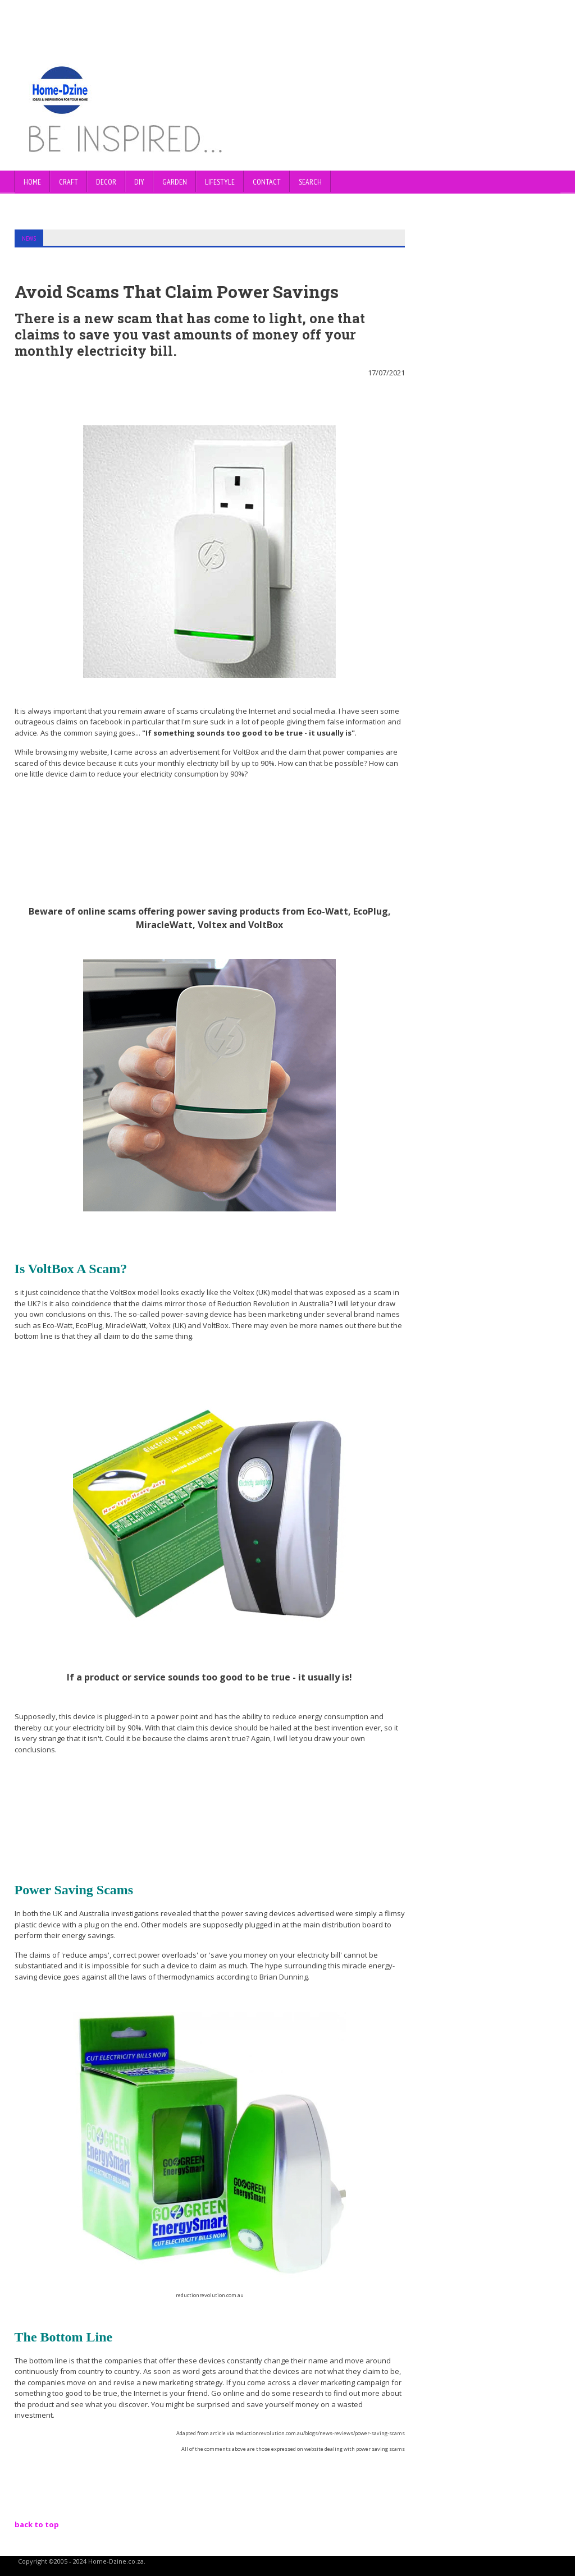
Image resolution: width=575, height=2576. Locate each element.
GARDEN (174, 182)
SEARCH (310, 182)
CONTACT (267, 182)
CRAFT (68, 182)
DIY (139, 182)
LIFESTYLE (220, 182)
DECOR (106, 182)
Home (32, 182)
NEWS (29, 238)
